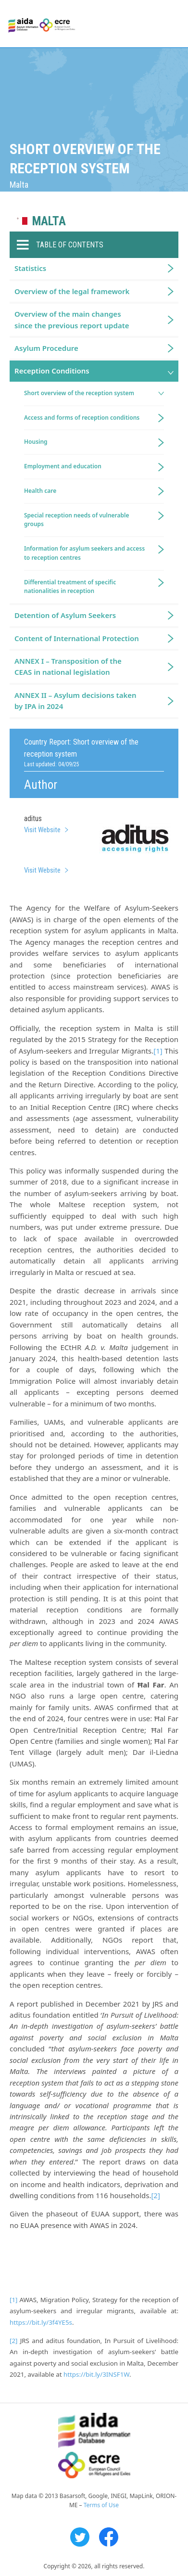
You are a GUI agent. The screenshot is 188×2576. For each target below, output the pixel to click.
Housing (36, 442)
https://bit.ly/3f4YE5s (41, 2322)
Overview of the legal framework (71, 291)
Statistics (30, 268)
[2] (155, 2195)
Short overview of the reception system (79, 393)
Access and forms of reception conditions (81, 417)
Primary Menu (172, 24)
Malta (49, 221)
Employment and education (62, 466)
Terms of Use (101, 2505)
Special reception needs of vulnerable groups (76, 519)
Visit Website (42, 829)
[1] (157, 1051)
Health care (40, 491)
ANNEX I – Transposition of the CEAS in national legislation (68, 666)
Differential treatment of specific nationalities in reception (70, 586)
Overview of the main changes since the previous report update (71, 319)
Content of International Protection (76, 638)
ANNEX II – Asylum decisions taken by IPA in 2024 (75, 700)
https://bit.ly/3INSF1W (96, 2374)
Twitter (79, 2537)
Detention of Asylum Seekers (65, 615)
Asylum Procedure (46, 348)
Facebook (108, 2537)
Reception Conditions (51, 370)
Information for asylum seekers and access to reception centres (84, 553)
